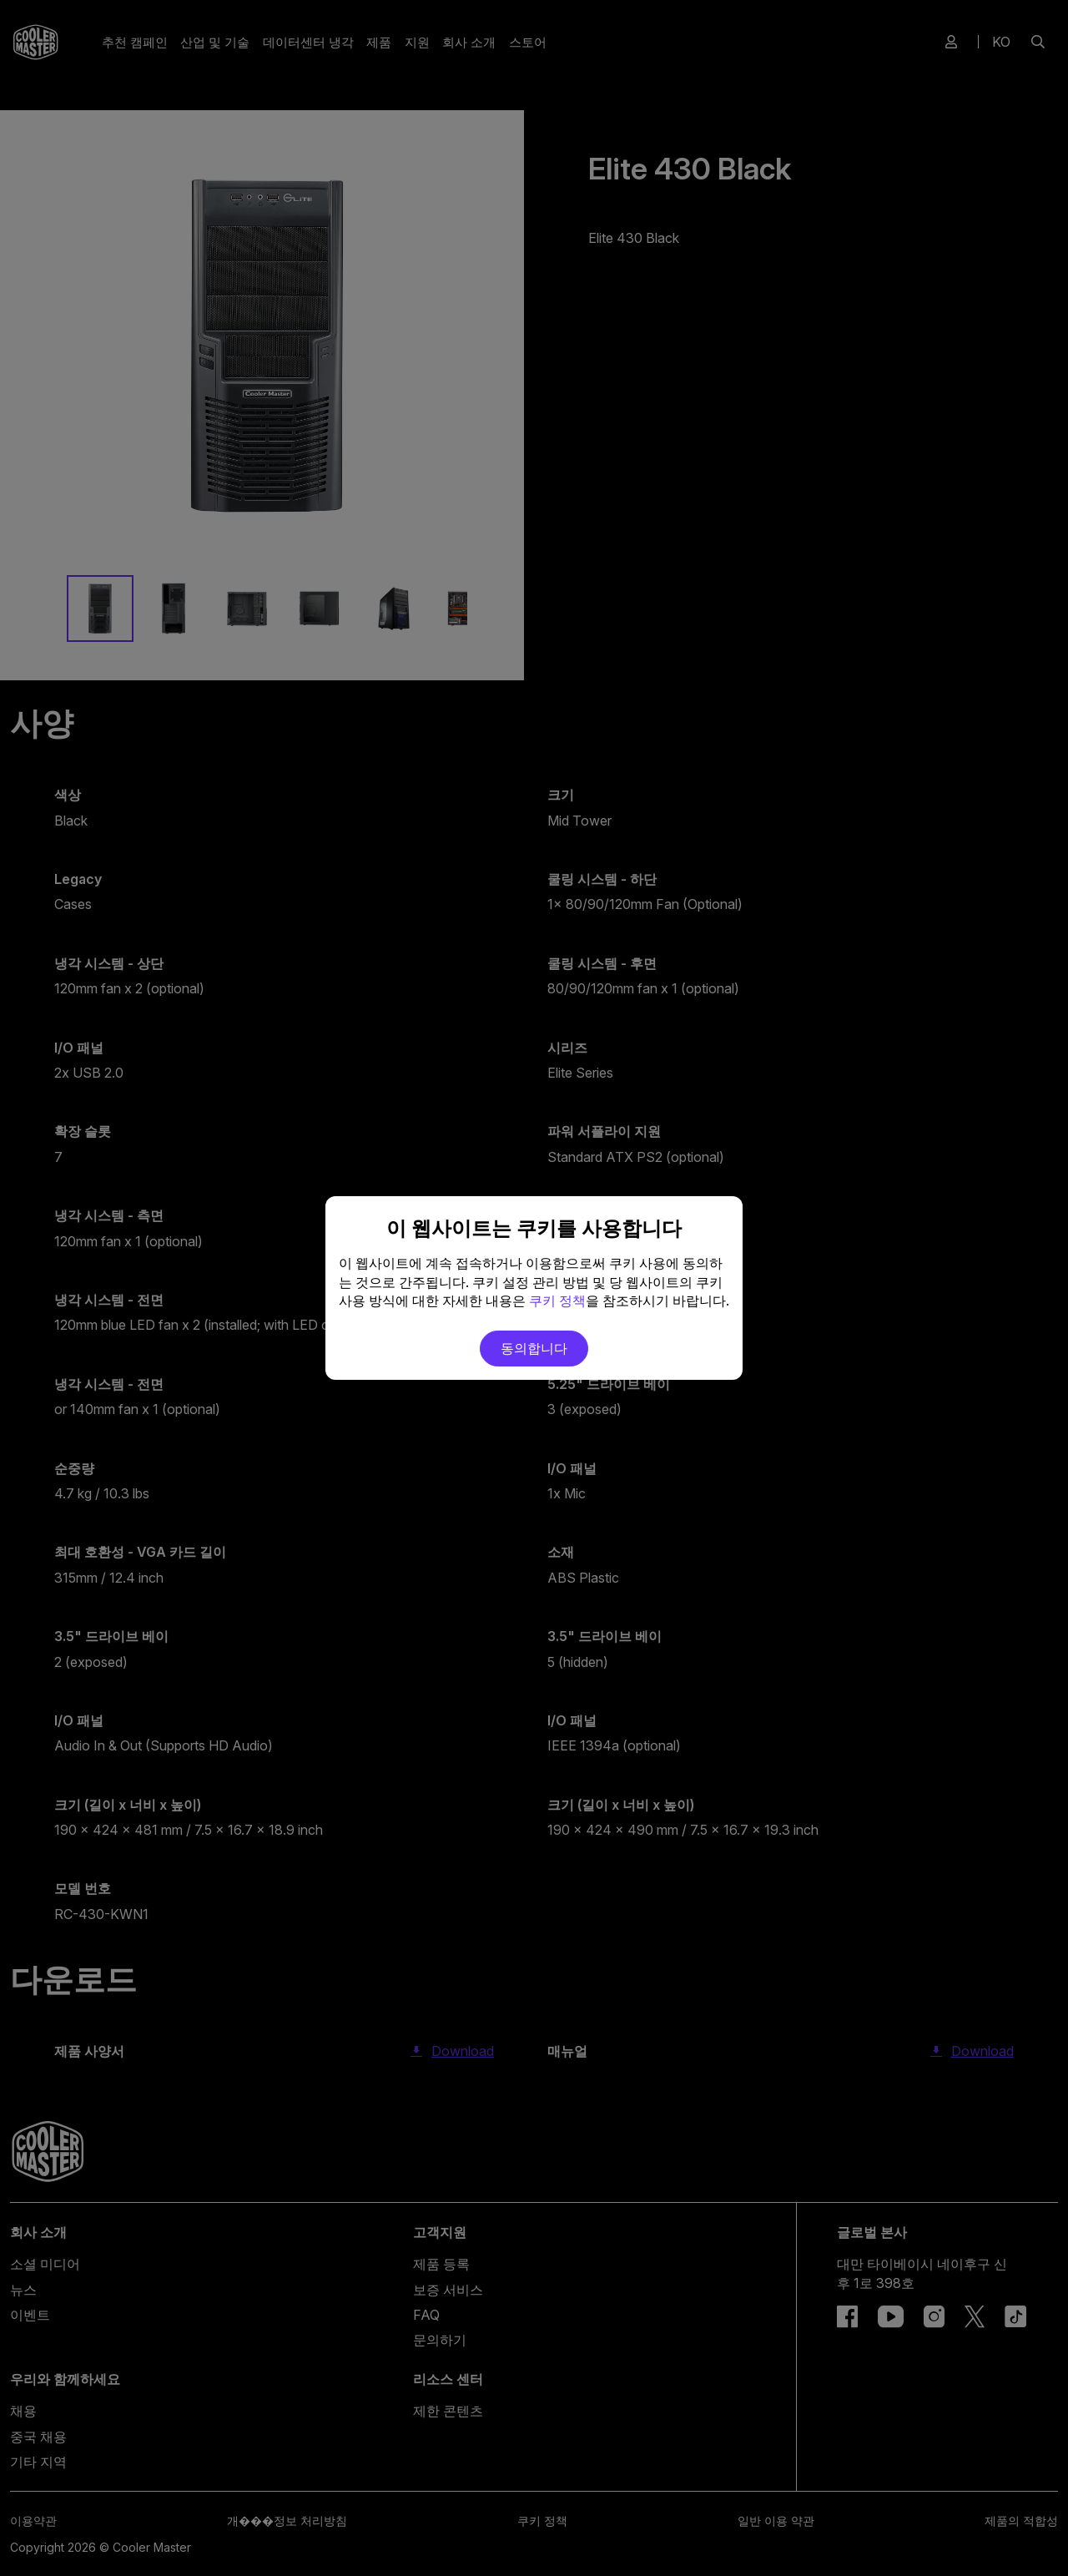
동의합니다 (534, 1348)
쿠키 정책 (557, 1300)
